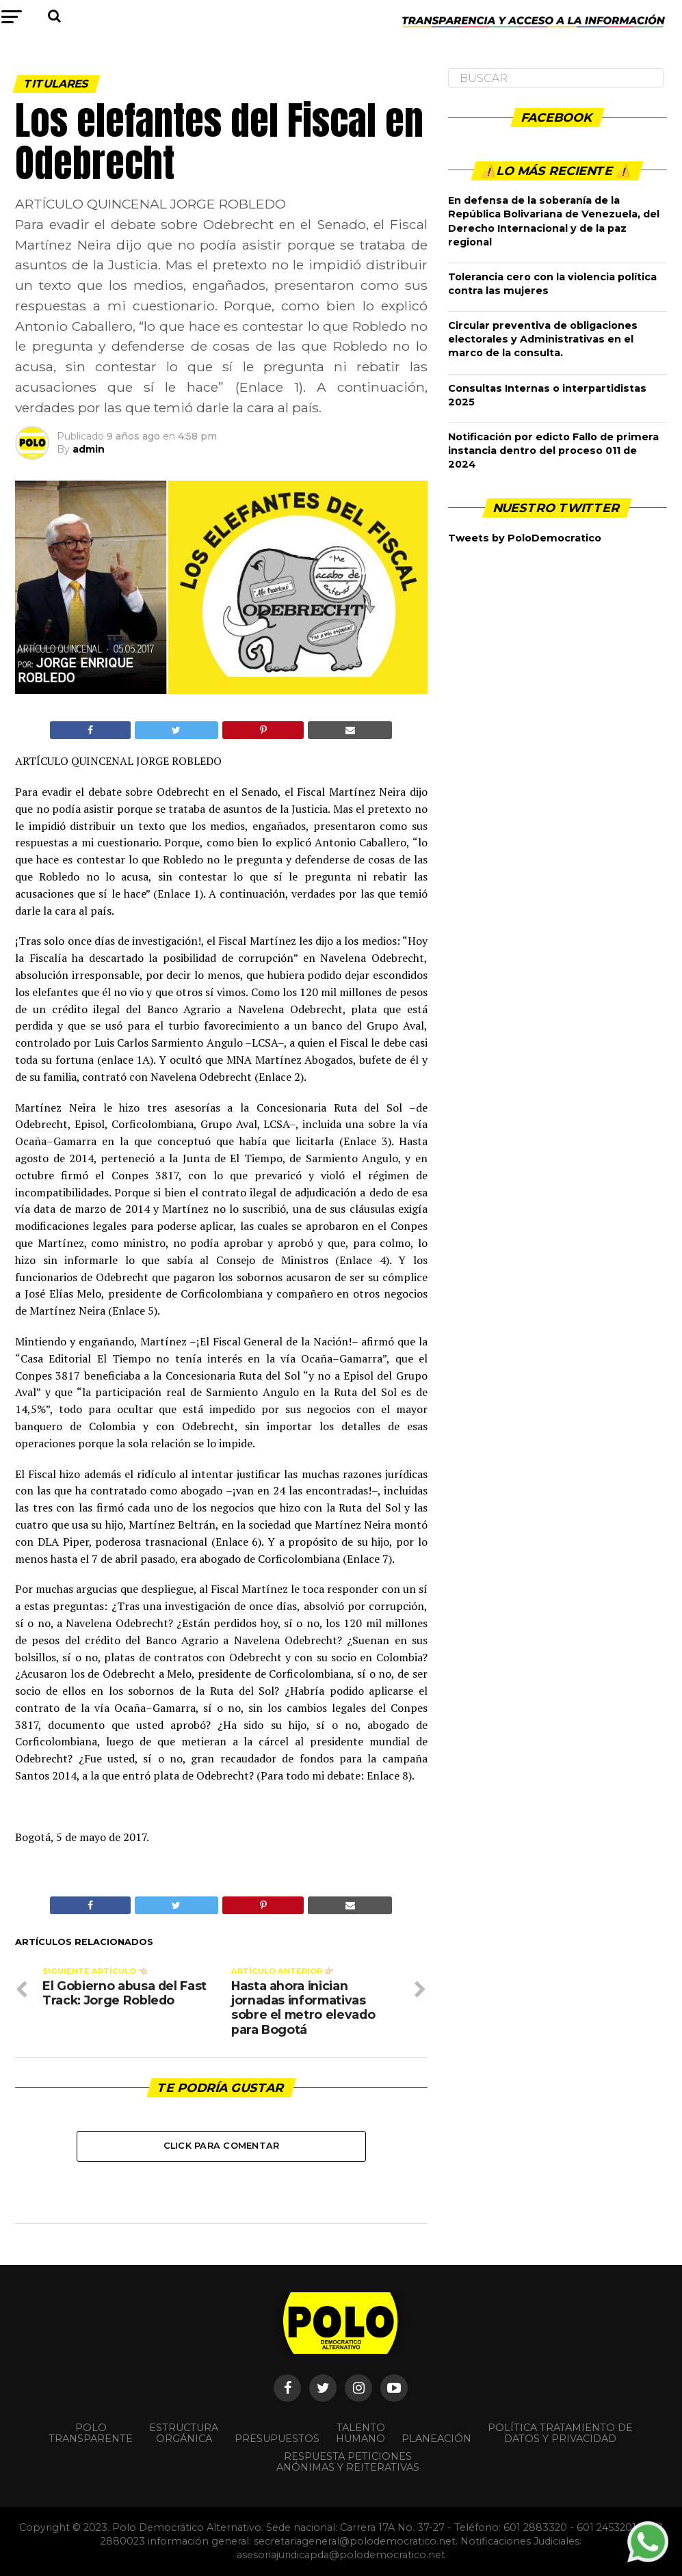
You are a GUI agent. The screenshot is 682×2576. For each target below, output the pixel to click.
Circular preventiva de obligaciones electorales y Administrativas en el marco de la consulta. (543, 339)
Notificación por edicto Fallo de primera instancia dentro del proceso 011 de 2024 (553, 450)
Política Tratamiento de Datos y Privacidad (560, 2433)
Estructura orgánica (183, 2433)
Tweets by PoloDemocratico (524, 538)
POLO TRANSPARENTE (91, 2433)
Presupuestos (277, 2438)
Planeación (436, 2438)
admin (89, 449)
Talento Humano (360, 2433)
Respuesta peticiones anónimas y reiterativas (347, 2461)
